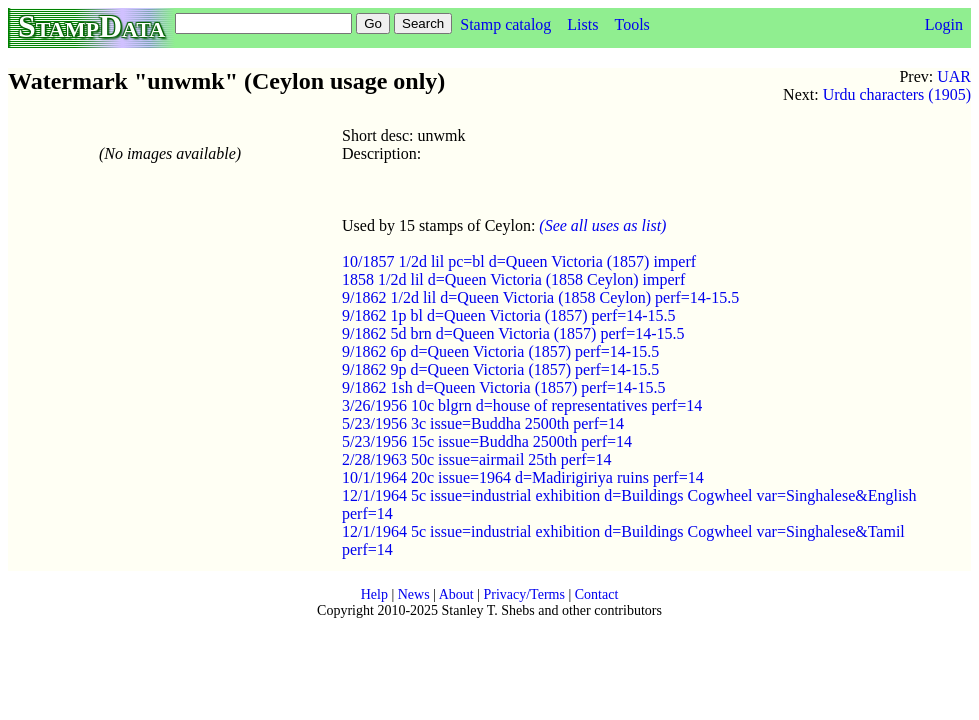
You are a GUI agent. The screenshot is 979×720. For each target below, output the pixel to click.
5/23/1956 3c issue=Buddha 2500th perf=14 (483, 423)
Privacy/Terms (523, 594)
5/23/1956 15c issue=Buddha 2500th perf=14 (487, 441)
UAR (954, 76)
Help (374, 594)
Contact (597, 594)
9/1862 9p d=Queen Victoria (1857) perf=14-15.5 (500, 369)
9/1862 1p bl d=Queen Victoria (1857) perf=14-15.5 (509, 315)
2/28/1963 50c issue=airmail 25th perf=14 (477, 459)
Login (944, 24)
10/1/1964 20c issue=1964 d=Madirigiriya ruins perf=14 (523, 477)
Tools (631, 24)
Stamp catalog (505, 24)
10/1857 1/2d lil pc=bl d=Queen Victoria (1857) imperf (519, 261)
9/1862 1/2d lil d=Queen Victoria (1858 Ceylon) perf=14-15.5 (540, 297)
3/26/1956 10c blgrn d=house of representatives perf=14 (522, 405)
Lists (582, 24)
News (414, 594)
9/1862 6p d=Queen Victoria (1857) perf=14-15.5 (500, 351)
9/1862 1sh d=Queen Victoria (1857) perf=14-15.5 (503, 387)
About (456, 594)
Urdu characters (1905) (897, 94)
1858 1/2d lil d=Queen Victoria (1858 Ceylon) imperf (513, 279)
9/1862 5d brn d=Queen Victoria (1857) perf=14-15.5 (513, 333)
